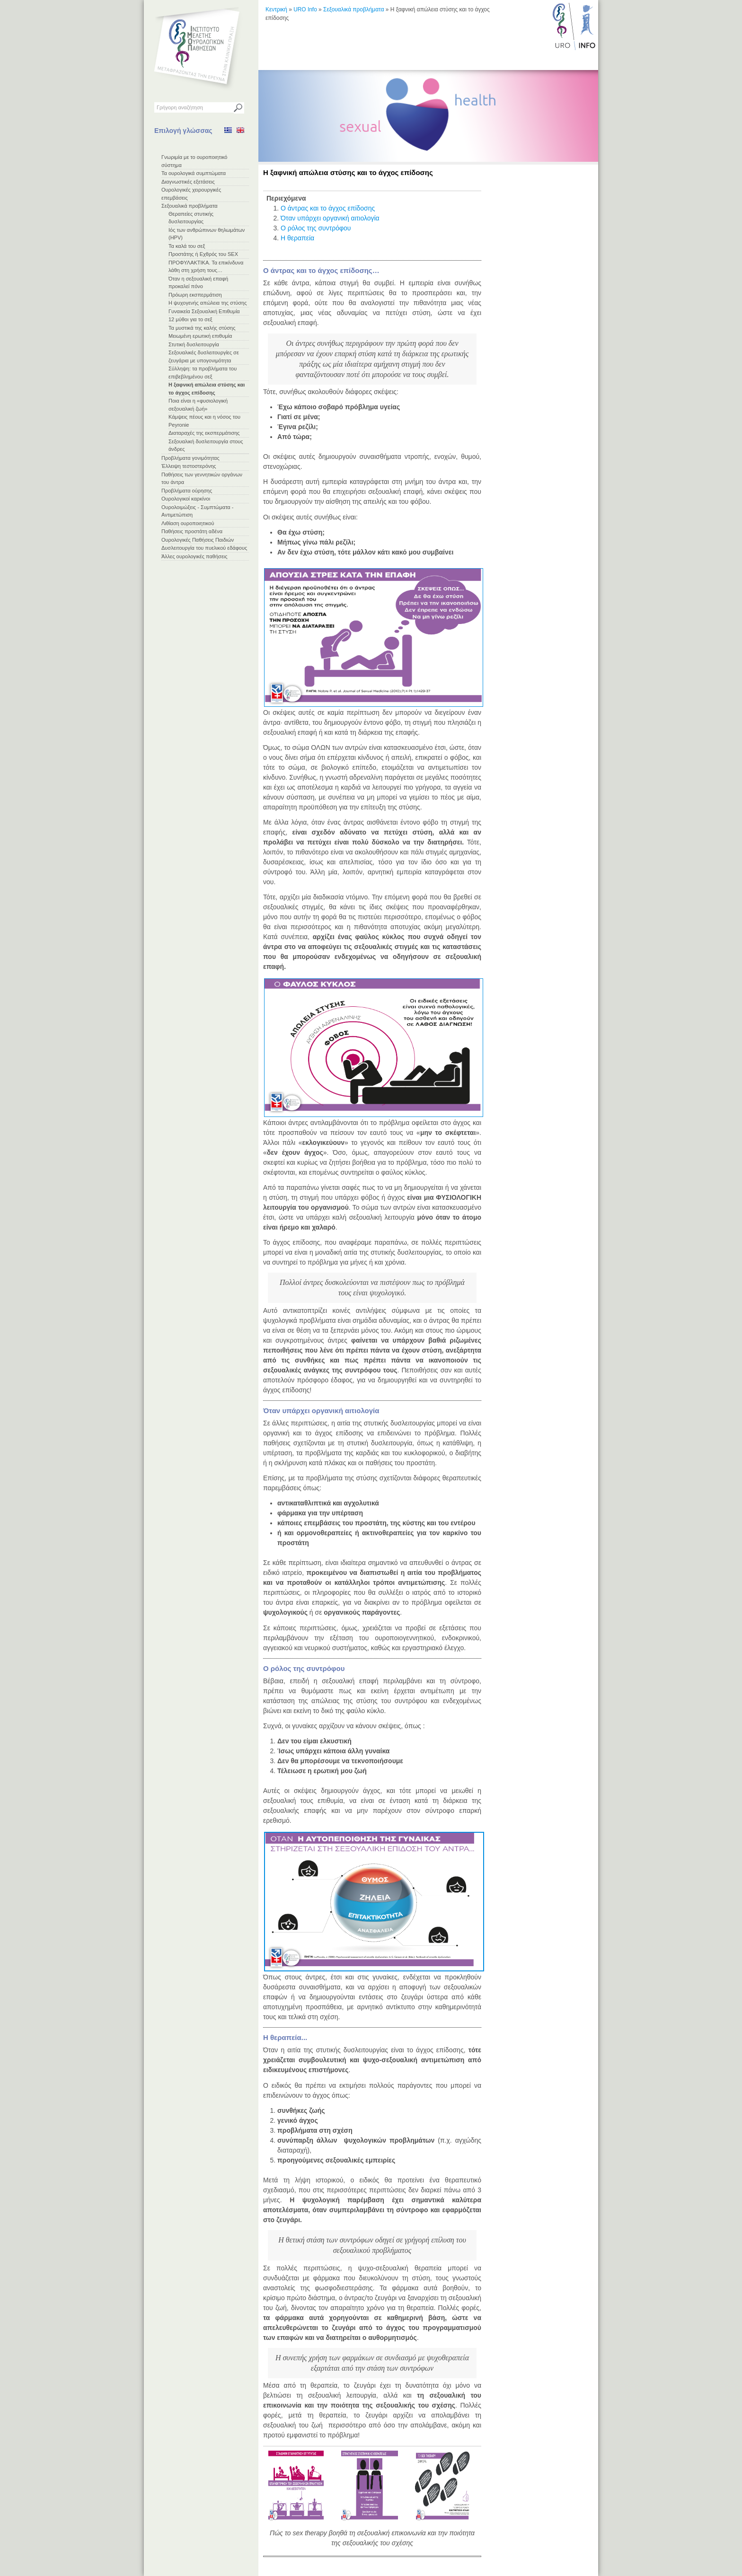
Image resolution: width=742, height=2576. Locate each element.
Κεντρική (276, 9)
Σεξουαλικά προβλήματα (189, 206)
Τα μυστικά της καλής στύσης (202, 328)
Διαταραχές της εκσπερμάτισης (204, 433)
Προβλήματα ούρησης (186, 490)
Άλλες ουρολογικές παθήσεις (194, 556)
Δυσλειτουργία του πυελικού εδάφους (204, 548)
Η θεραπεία (297, 238)
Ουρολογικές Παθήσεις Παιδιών (197, 540)
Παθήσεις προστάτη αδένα (191, 531)
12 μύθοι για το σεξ (190, 319)
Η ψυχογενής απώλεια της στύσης (207, 303)
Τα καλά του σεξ (186, 246)
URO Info (305, 9)
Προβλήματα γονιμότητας (190, 458)
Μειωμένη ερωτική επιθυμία (200, 336)
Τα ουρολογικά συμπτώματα (193, 173)
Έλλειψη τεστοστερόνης (188, 466)
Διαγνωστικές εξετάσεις (188, 182)
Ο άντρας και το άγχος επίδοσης (328, 208)
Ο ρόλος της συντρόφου (316, 228)
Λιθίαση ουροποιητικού (187, 523)
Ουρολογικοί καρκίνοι (185, 498)
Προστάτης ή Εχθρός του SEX (203, 254)
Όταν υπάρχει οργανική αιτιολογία (330, 218)
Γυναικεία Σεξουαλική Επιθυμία (204, 311)
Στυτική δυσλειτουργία (193, 344)
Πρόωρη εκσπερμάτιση (195, 295)
